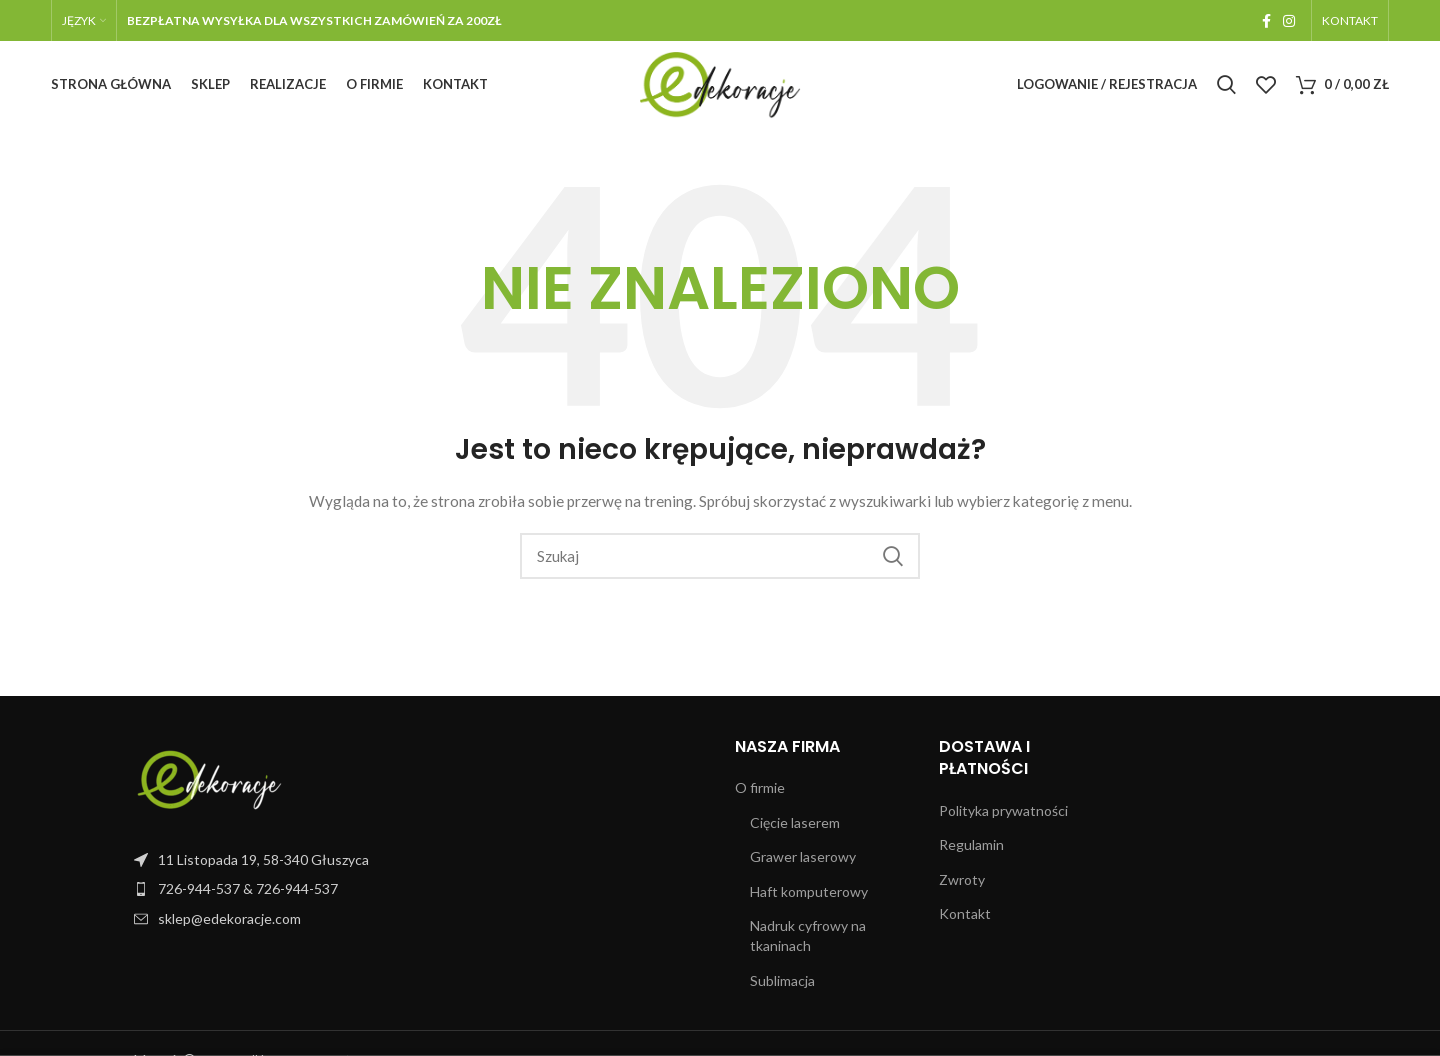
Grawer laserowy (803, 861)
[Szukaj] (1226, 87)
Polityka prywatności (1003, 814)
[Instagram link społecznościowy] (1289, 21)
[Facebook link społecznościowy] (1266, 21)
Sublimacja (782, 984)
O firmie (760, 791)
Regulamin (971, 848)
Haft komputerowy (809, 895)
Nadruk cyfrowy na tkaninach (808, 940)
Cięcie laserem (795, 826)
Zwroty (962, 883)
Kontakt (965, 918)
